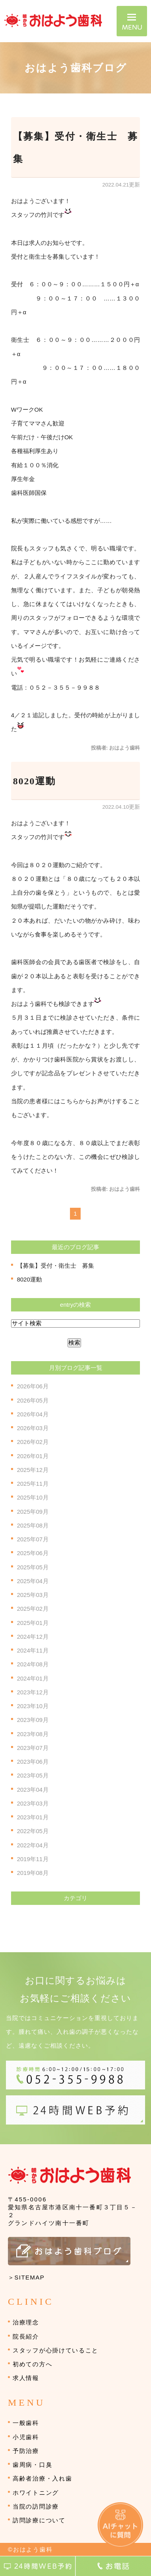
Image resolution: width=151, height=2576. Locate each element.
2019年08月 (33, 1872)
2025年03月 (33, 1594)
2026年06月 (33, 1386)
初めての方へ (32, 2364)
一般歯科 (26, 2422)
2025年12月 (33, 1469)
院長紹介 (26, 2336)
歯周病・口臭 (32, 2464)
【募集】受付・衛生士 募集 (55, 1265)
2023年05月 (33, 1775)
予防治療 (26, 2450)
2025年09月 (33, 1511)
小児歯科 (26, 2437)
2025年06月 (33, 1553)
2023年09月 (33, 1719)
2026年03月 (33, 1428)
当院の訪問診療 (36, 2506)
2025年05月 (33, 1567)
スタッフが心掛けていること (55, 2350)
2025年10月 (33, 1497)
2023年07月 (33, 1747)
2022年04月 (33, 1845)
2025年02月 (33, 1608)
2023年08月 (33, 1734)
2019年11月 (33, 1859)
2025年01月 (33, 1622)
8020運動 (34, 781)
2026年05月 (33, 1400)
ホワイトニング (36, 2492)
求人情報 (26, 2378)
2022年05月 (33, 1831)
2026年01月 (33, 1456)
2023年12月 (33, 1692)
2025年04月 (33, 1581)
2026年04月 (33, 1414)
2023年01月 (33, 1817)
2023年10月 (33, 1706)
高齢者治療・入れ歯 (42, 2478)
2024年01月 (33, 1678)
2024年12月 (33, 1636)
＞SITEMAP (26, 2277)
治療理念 (26, 2322)
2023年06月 (33, 1761)
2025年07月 (33, 1539)
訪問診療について (39, 2520)
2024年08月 (33, 1664)
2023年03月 (33, 1803)
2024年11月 (33, 1650)
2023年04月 (33, 1789)
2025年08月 (33, 1525)
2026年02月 (33, 1441)
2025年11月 (33, 1483)
